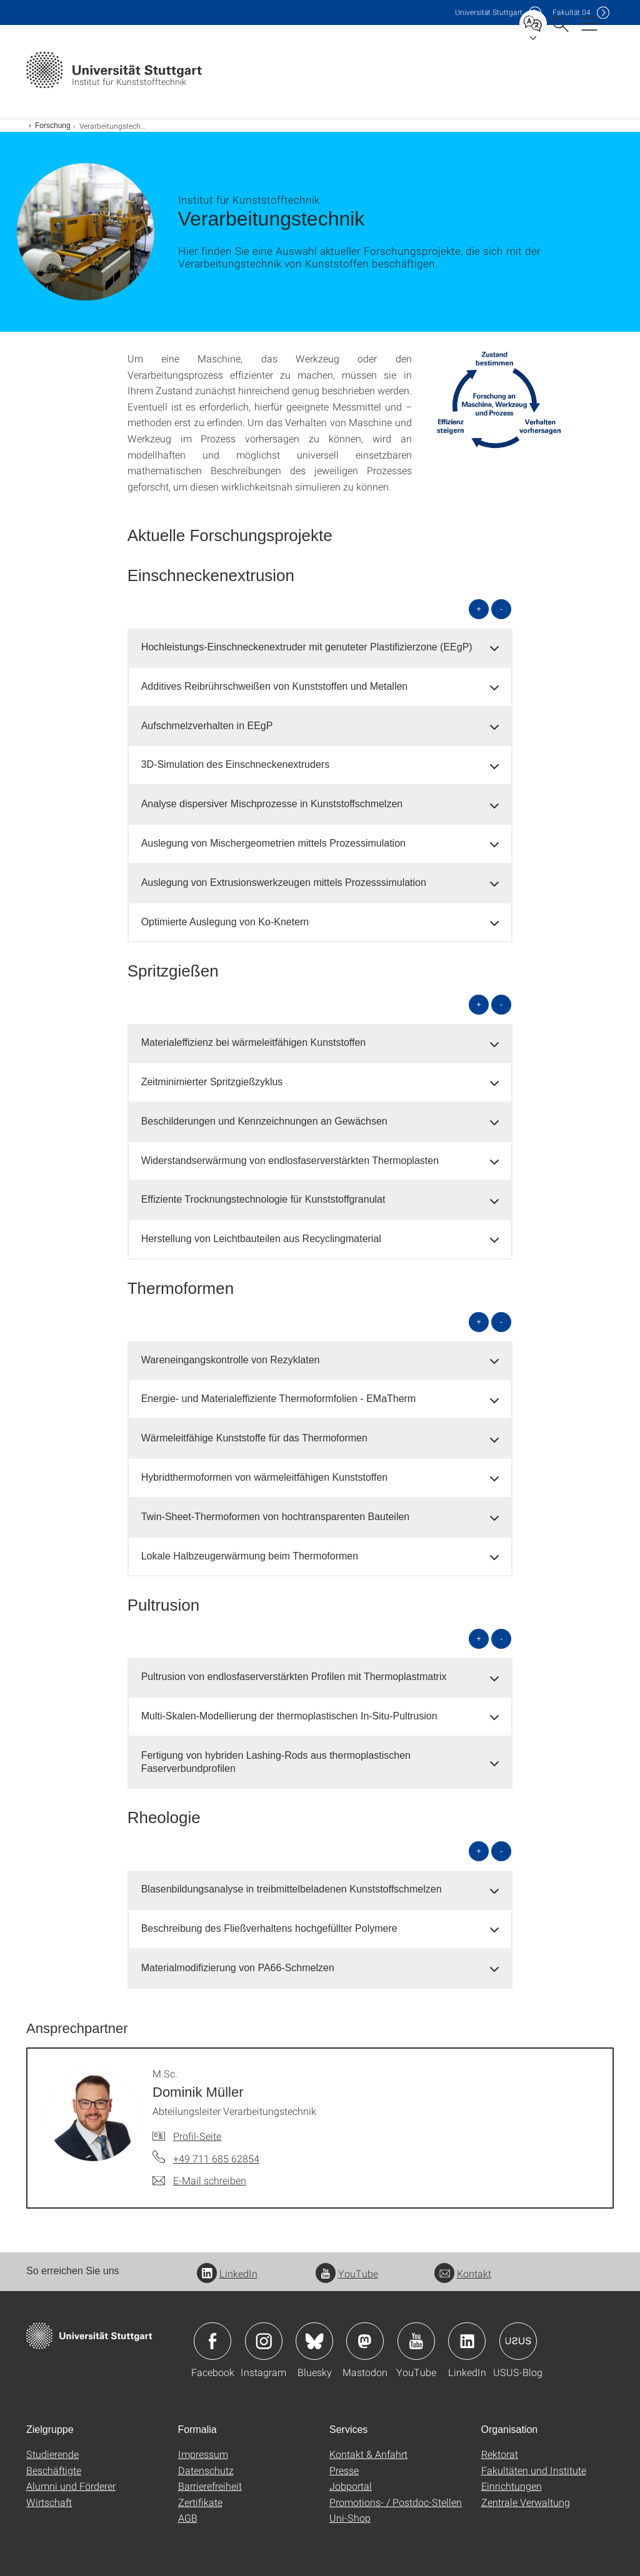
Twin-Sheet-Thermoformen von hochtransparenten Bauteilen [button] (275, 1516)
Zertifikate (200, 2502)
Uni (488, 12)
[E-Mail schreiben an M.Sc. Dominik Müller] (199, 2180)
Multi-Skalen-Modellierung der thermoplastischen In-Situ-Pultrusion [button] (289, 1716)
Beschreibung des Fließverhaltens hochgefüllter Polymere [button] (269, 1928)
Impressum (203, 2453)
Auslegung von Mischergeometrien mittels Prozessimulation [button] (273, 843)
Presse (344, 2470)
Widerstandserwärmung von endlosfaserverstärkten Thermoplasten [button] (290, 1160)
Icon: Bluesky (314, 2341)
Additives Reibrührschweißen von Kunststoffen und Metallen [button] (274, 686)
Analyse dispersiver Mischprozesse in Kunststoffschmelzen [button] (272, 803)
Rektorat (499, 2453)
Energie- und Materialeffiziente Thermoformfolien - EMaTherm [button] (278, 1398)
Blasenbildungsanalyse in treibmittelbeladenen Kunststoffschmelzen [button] (291, 1889)
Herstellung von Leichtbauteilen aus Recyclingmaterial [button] (261, 1238)
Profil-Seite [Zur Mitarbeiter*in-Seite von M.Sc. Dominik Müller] (197, 2135)
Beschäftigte (53, 2470)
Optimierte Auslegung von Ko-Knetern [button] (225, 922)
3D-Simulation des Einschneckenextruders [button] (235, 764)
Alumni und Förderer (71, 2485)
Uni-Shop (350, 2517)
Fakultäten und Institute (533, 2470)
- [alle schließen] (501, 609)
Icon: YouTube (416, 2341)
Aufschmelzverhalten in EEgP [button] (207, 725)
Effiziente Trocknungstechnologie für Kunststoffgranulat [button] (263, 1199)
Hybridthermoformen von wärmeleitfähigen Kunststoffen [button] (264, 1477)
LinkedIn (227, 2273)
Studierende (52, 2453)
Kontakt (462, 2273)
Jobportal (350, 2485)
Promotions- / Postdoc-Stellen (395, 2502)
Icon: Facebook (212, 2341)
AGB (188, 2517)
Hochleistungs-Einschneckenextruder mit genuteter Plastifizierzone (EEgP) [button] (306, 647)
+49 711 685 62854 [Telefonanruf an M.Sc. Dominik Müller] (216, 2158)
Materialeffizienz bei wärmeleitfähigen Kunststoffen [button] (253, 1042)
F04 (571, 12)
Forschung (53, 125)
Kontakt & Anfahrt (368, 2453)
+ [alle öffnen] (478, 609)
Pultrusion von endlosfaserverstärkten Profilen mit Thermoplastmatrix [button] (294, 1676)
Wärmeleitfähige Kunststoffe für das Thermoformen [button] (254, 1438)
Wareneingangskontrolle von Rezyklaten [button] (230, 1360)
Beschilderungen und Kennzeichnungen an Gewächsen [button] (264, 1121)
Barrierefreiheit (210, 2485)
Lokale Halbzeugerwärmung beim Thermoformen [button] (249, 1556)
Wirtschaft (49, 2502)
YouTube (347, 2273)
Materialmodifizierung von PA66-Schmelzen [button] (237, 1967)
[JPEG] (497, 400)
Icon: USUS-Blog (518, 2341)
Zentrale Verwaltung (525, 2502)
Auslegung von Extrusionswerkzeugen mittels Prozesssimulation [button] (283, 882)
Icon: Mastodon (365, 2341)
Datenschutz (206, 2470)
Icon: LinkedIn (467, 2341)
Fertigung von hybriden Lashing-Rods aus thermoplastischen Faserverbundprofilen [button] (276, 1762)
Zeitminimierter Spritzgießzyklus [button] (212, 1082)
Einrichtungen (511, 2485)
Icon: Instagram (263, 2341)
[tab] (320, 648)
